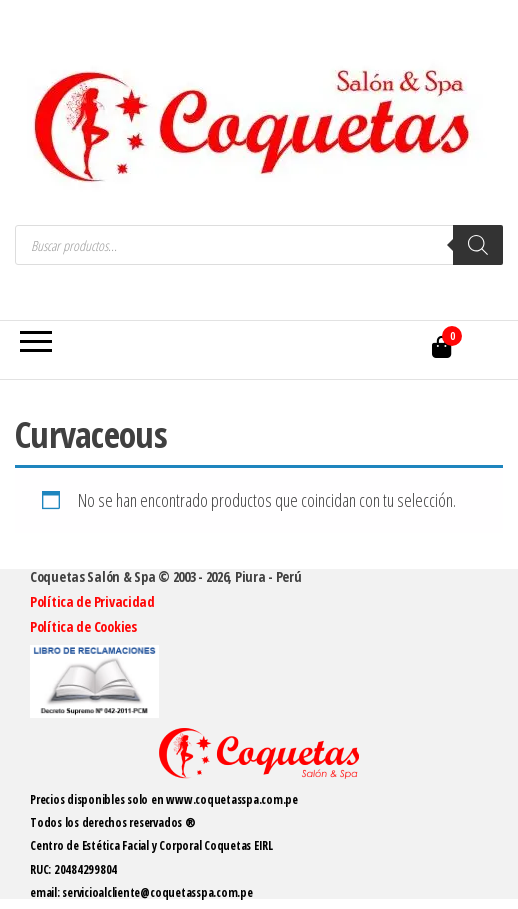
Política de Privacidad (92, 601)
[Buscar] (478, 245)
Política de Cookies (83, 626)
